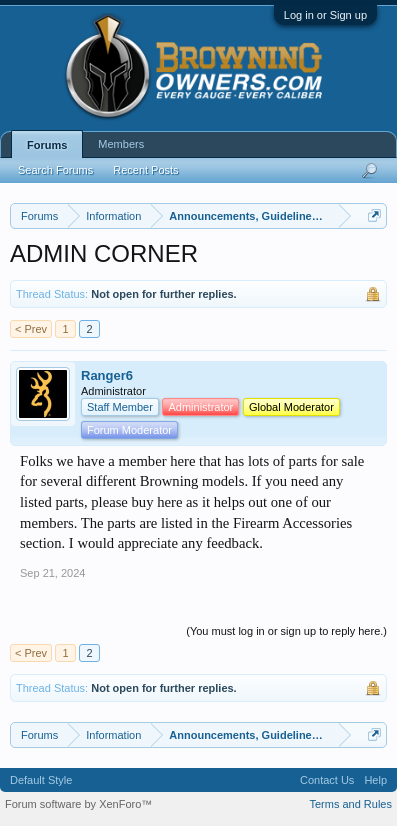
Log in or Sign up (325, 15)
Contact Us (327, 780)
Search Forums (55, 170)
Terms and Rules (350, 804)
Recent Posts (145, 170)
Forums (47, 145)
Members (121, 144)
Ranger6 (107, 375)
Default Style (41, 780)
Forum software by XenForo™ (78, 804)
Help (375, 780)
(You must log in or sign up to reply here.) (286, 631)
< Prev (31, 329)
